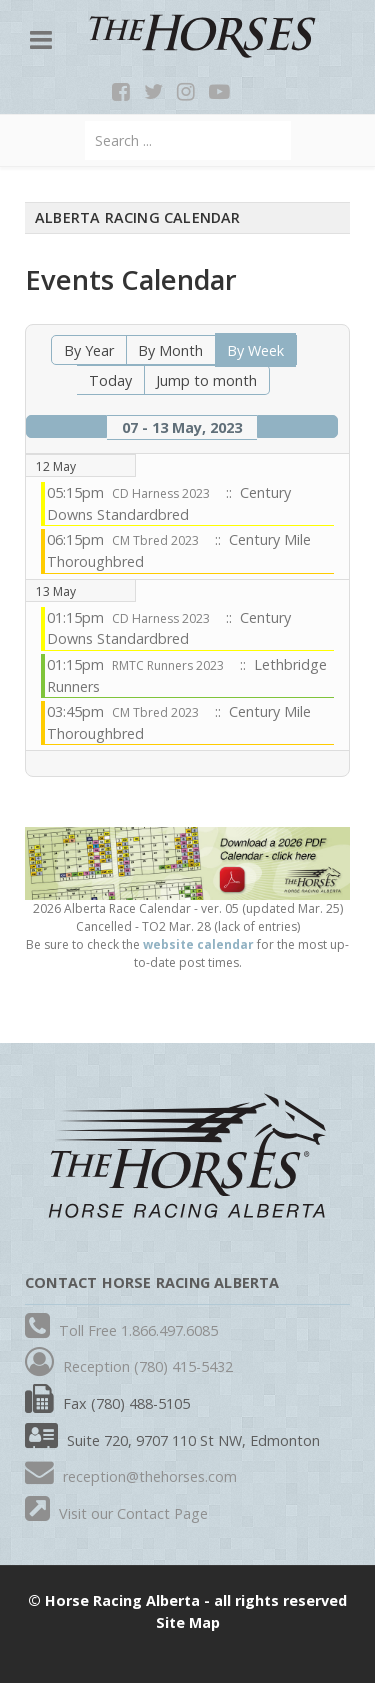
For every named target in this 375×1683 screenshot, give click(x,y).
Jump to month (206, 380)
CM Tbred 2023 (155, 540)
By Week (255, 350)
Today (110, 380)
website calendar (198, 944)
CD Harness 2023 (161, 493)
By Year (89, 350)
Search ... (85, 121)
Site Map (188, 1622)
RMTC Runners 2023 (168, 665)
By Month (170, 350)
